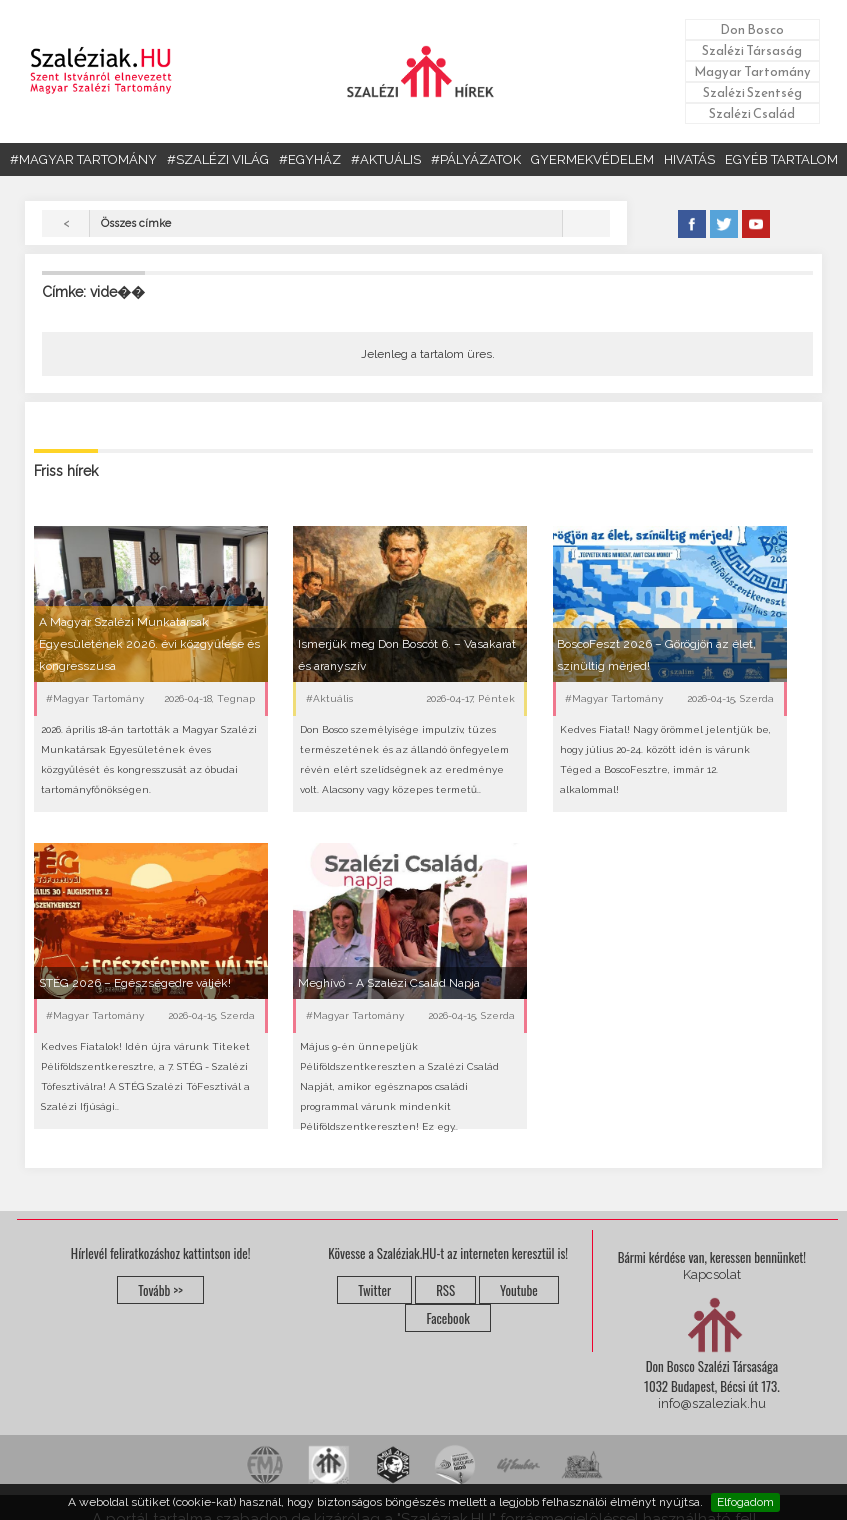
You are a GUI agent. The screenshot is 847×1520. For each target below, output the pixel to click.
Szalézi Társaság (752, 50)
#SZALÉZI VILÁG (218, 159)
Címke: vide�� (93, 292)
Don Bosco (752, 29)
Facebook (447, 1318)
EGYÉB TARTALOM (781, 159)
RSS (445, 1290)
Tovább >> (160, 1290)
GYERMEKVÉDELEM (592, 159)
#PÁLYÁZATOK (476, 159)
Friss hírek (66, 471)
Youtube (519, 1290)
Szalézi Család (752, 113)
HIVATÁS (689, 159)
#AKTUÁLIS (386, 159)
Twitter (374, 1290)
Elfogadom (745, 1502)
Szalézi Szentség (752, 92)
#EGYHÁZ (310, 159)
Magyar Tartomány (752, 71)
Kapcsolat (712, 1274)
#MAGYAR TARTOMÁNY (83, 159)
